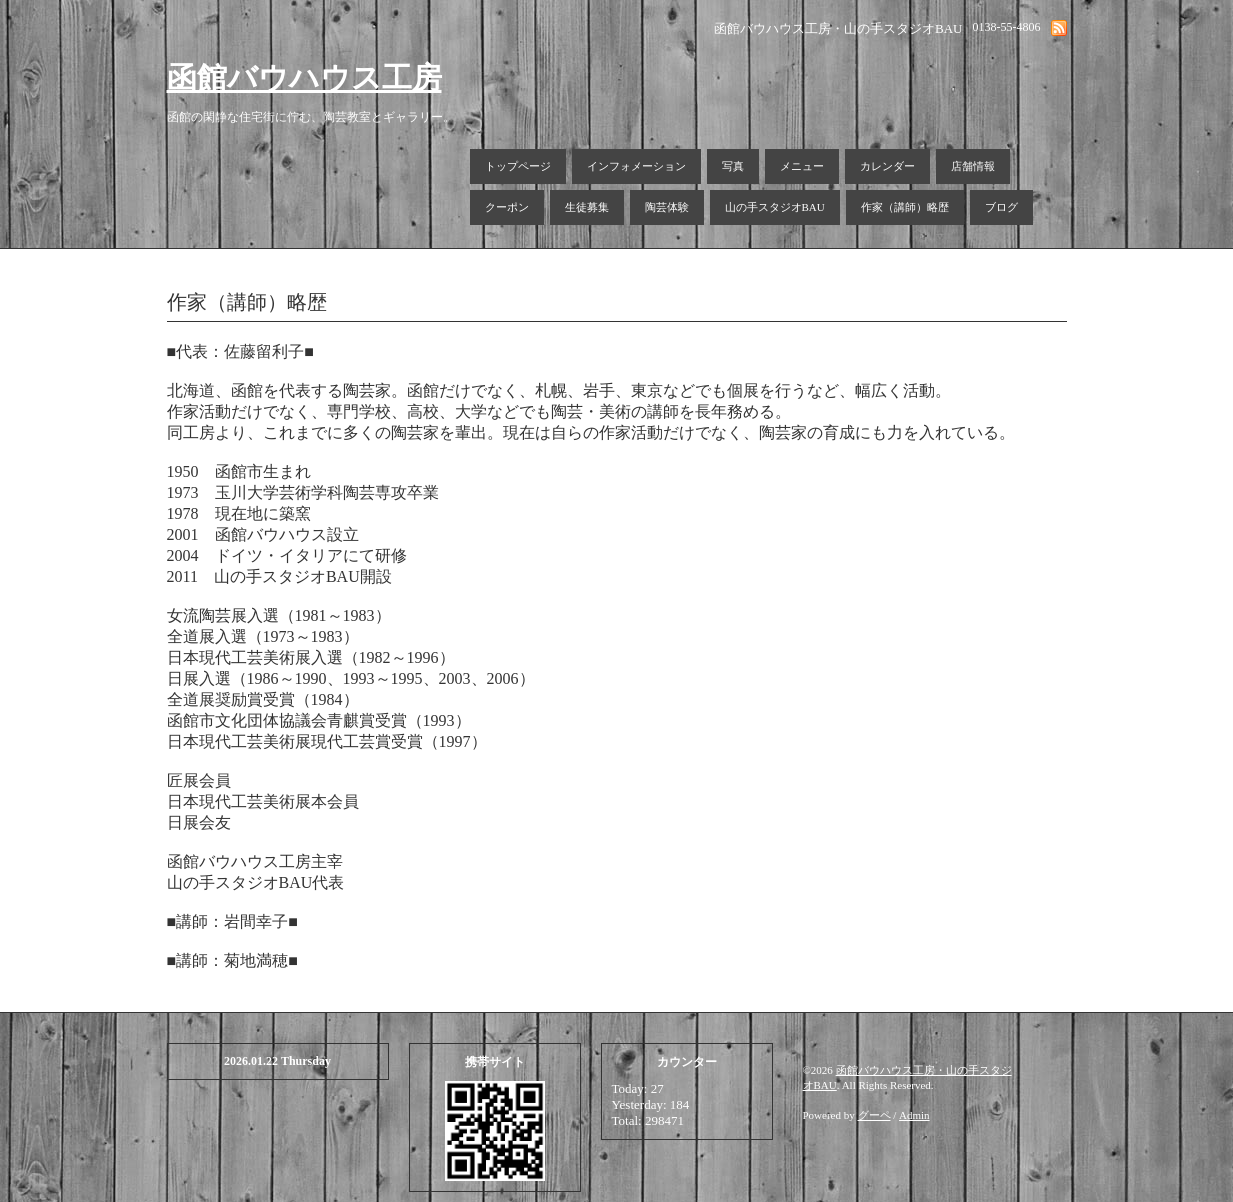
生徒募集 (587, 207)
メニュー (802, 166)
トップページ (518, 166)
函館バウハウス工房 (304, 77)
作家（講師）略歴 (905, 207)
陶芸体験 (667, 207)
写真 (733, 166)
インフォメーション (636, 166)
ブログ (1001, 207)
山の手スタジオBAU (775, 207)
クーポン (507, 207)
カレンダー (887, 166)
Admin (914, 1115)
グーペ (874, 1115)
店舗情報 (973, 166)
